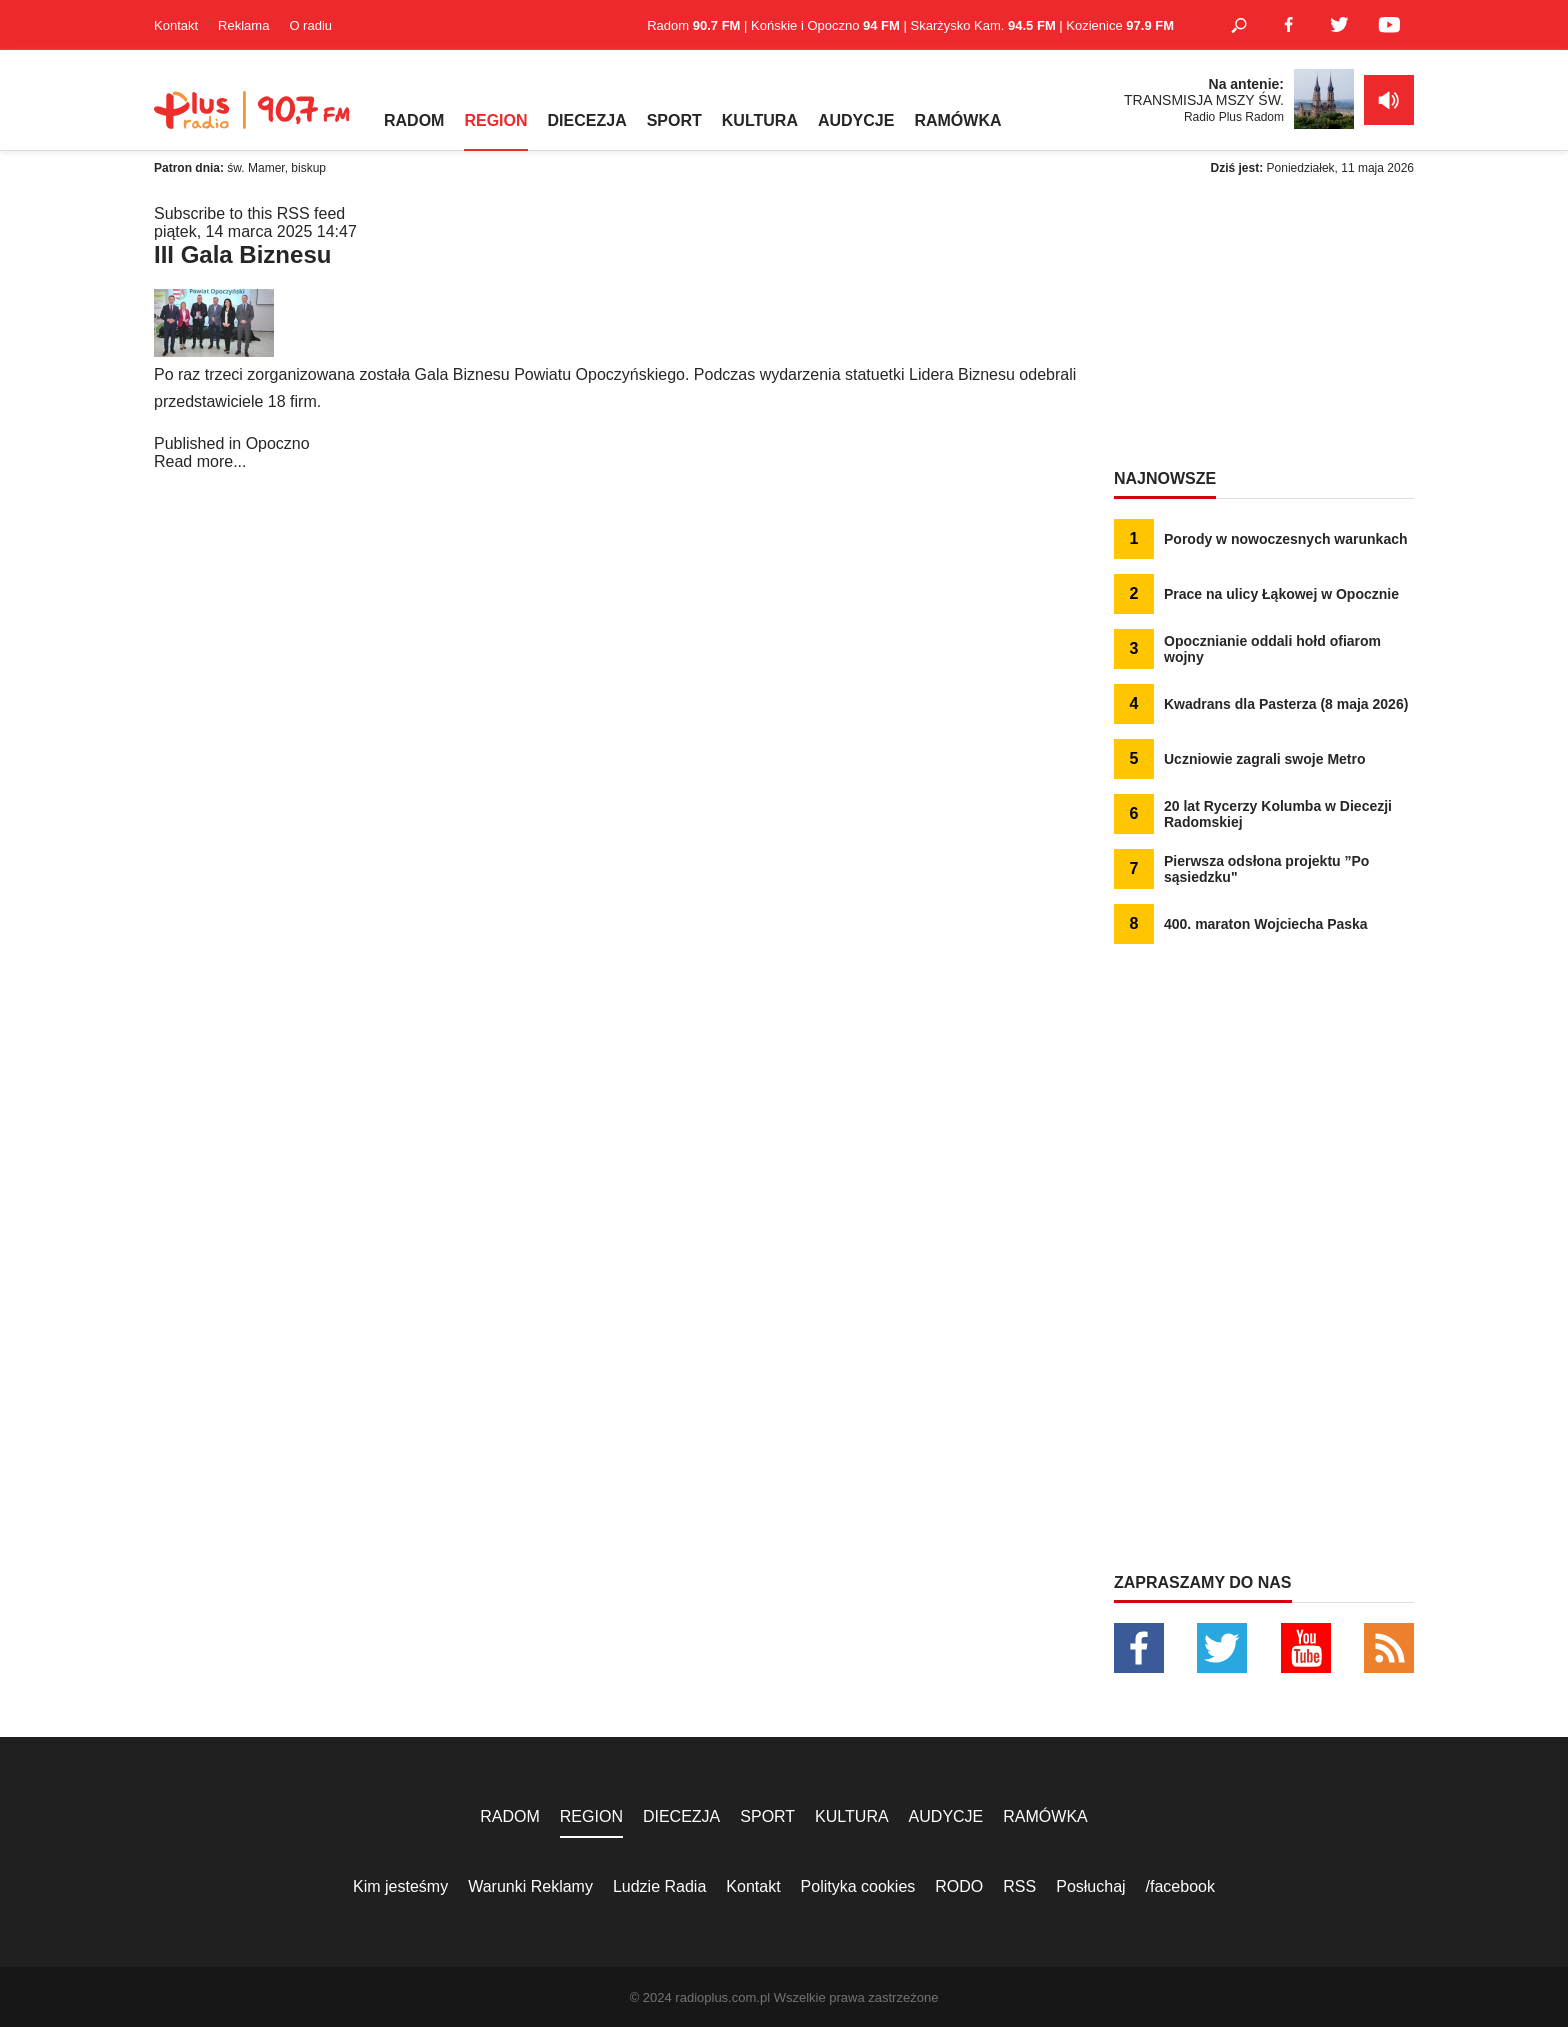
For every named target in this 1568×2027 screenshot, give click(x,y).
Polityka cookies (858, 1886)
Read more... (200, 461)
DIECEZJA (587, 120)
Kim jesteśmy (400, 1886)
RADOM (414, 120)
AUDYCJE (856, 120)
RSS (1019, 1886)
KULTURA (760, 120)
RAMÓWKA (957, 120)
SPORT (674, 120)
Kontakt (176, 25)
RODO (959, 1886)
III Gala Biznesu (242, 254)
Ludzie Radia (659, 1886)
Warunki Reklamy (530, 1886)
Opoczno (278, 443)
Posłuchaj (1090, 1886)
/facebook (1180, 1886)
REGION (495, 120)
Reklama (243, 25)
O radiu (310, 25)
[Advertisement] (1264, 330)
